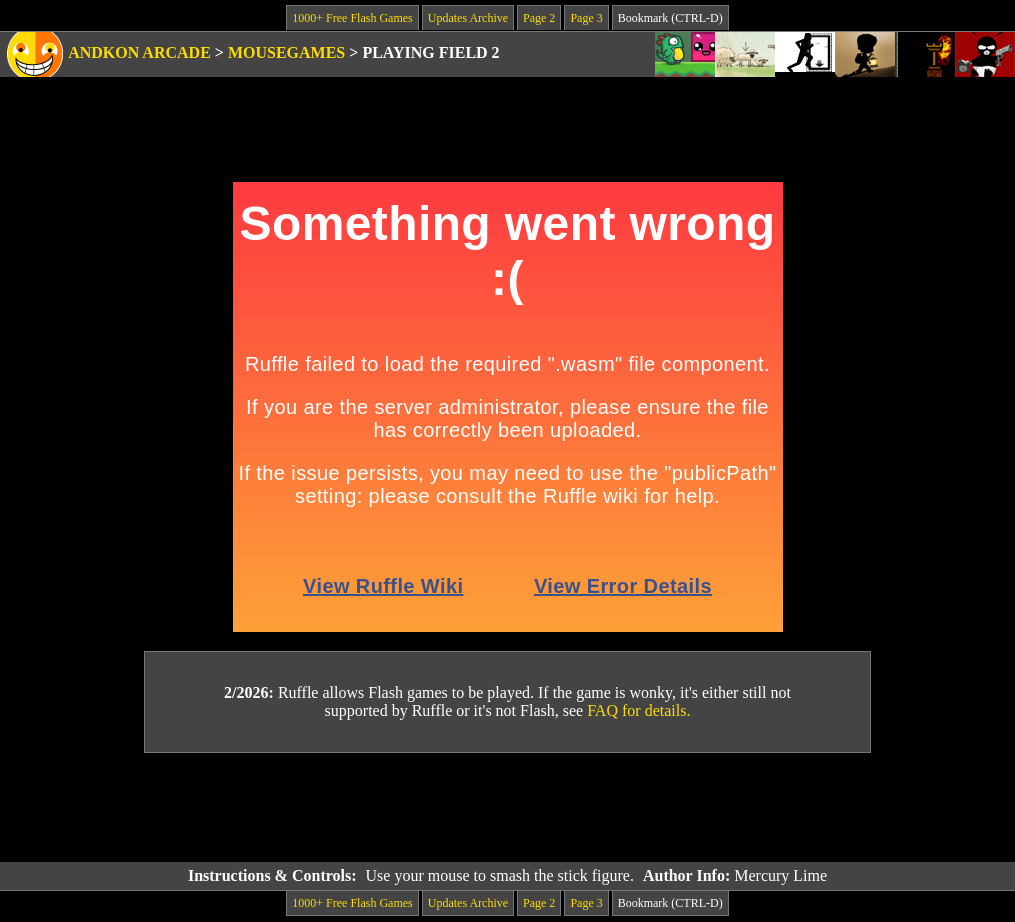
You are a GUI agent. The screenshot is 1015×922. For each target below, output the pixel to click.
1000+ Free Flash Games (352, 18)
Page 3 (586, 18)
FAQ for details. (638, 710)
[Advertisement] (508, 808)
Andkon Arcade (139, 52)
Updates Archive (468, 18)
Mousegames (286, 52)
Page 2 (539, 18)
